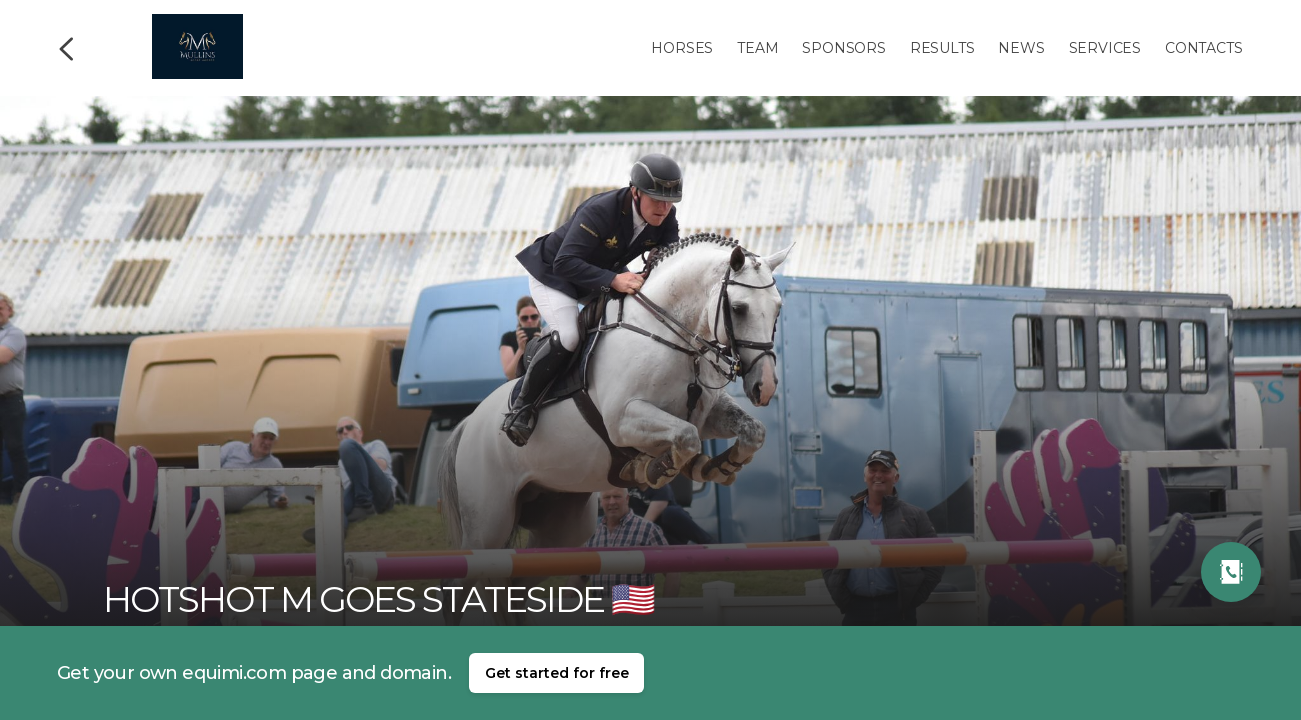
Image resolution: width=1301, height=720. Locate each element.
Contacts (1203, 48)
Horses (682, 48)
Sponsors (843, 48)
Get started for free (557, 673)
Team (757, 48)
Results (942, 48)
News (1021, 48)
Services (1105, 48)
